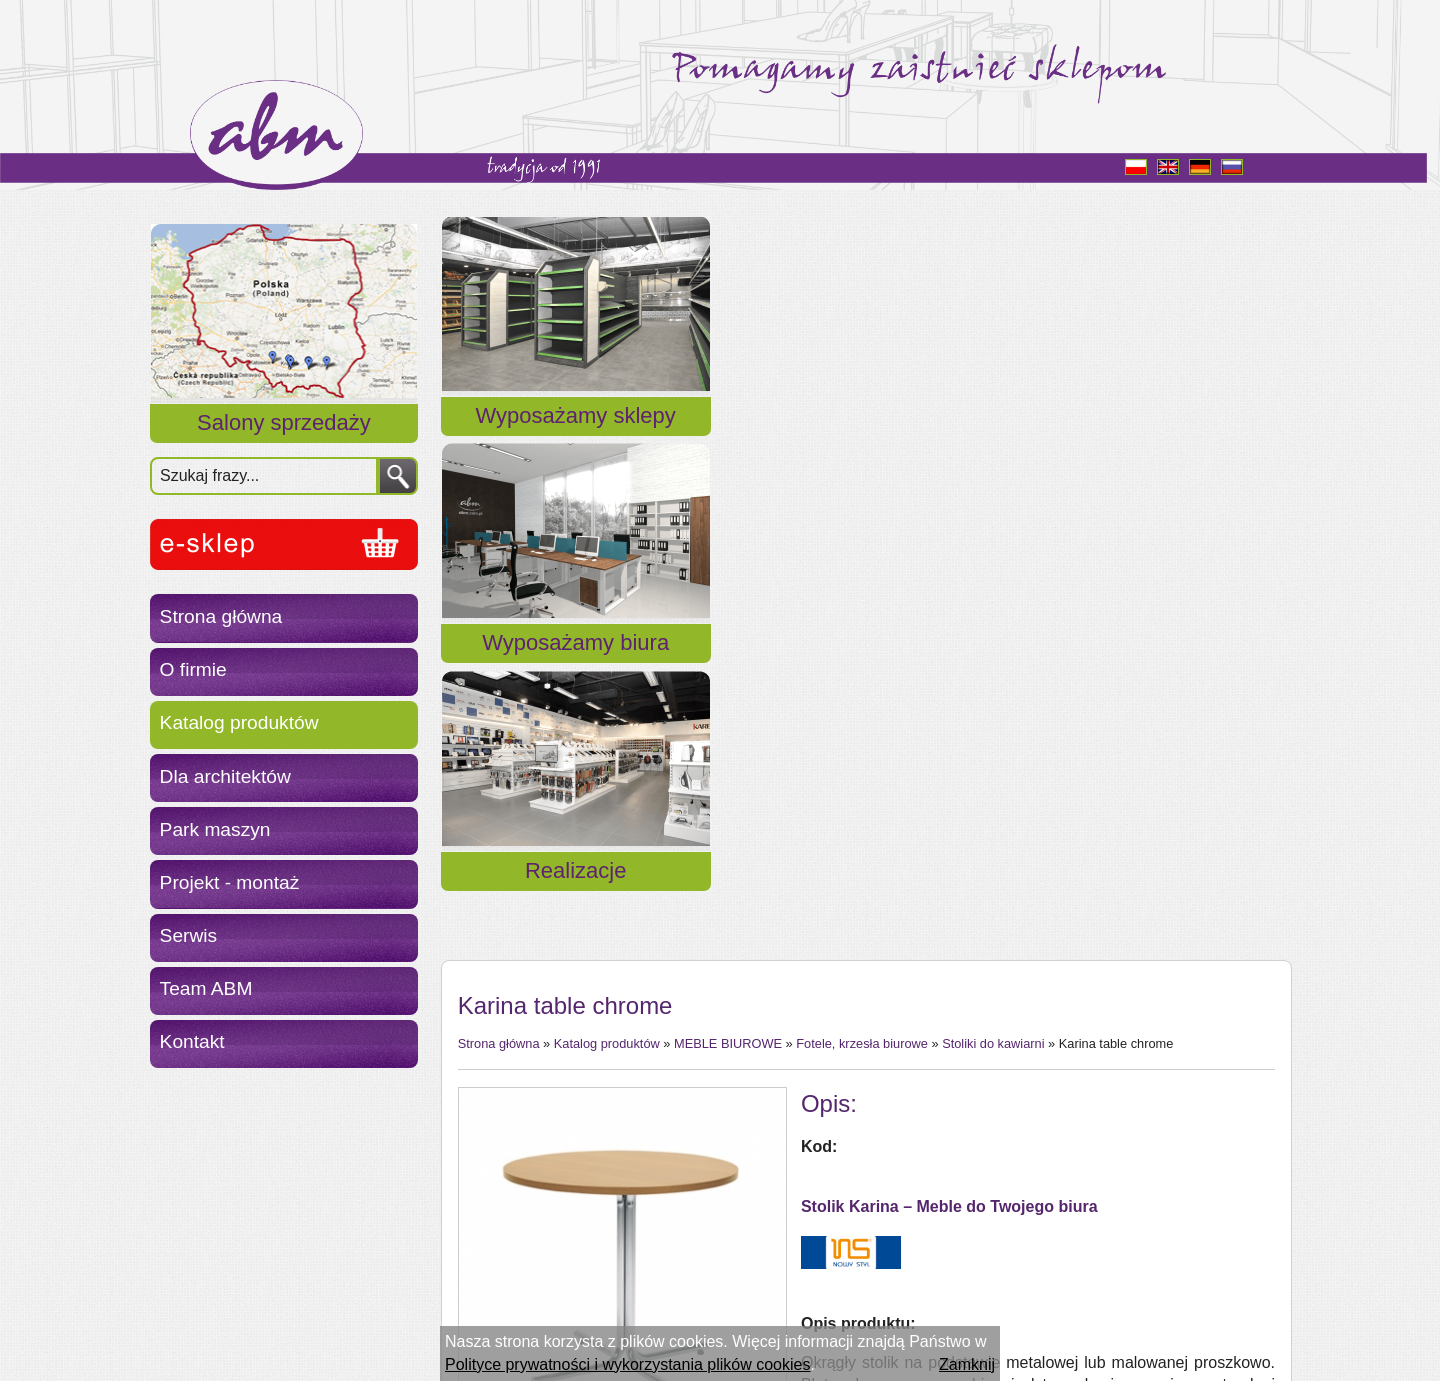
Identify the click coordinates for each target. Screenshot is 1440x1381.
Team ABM (206, 988)
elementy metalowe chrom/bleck (955, 1104)
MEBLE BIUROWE (728, 551)
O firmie (193, 669)
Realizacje (1153, 439)
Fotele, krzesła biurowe (862, 551)
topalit (862, 1216)
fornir (859, 1193)
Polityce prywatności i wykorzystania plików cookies (627, 1364)
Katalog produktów (239, 722)
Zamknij (967, 1364)
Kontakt (192, 1041)
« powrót (488, 1158)
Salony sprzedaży (284, 422)
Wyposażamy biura (864, 439)
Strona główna (221, 616)
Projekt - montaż (230, 882)
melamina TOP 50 (905, 1171)
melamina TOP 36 (905, 1148)
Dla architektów (225, 776)
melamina (875, 1126)
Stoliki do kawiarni (993, 551)
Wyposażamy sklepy (576, 439)
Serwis (189, 935)
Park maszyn (215, 829)
